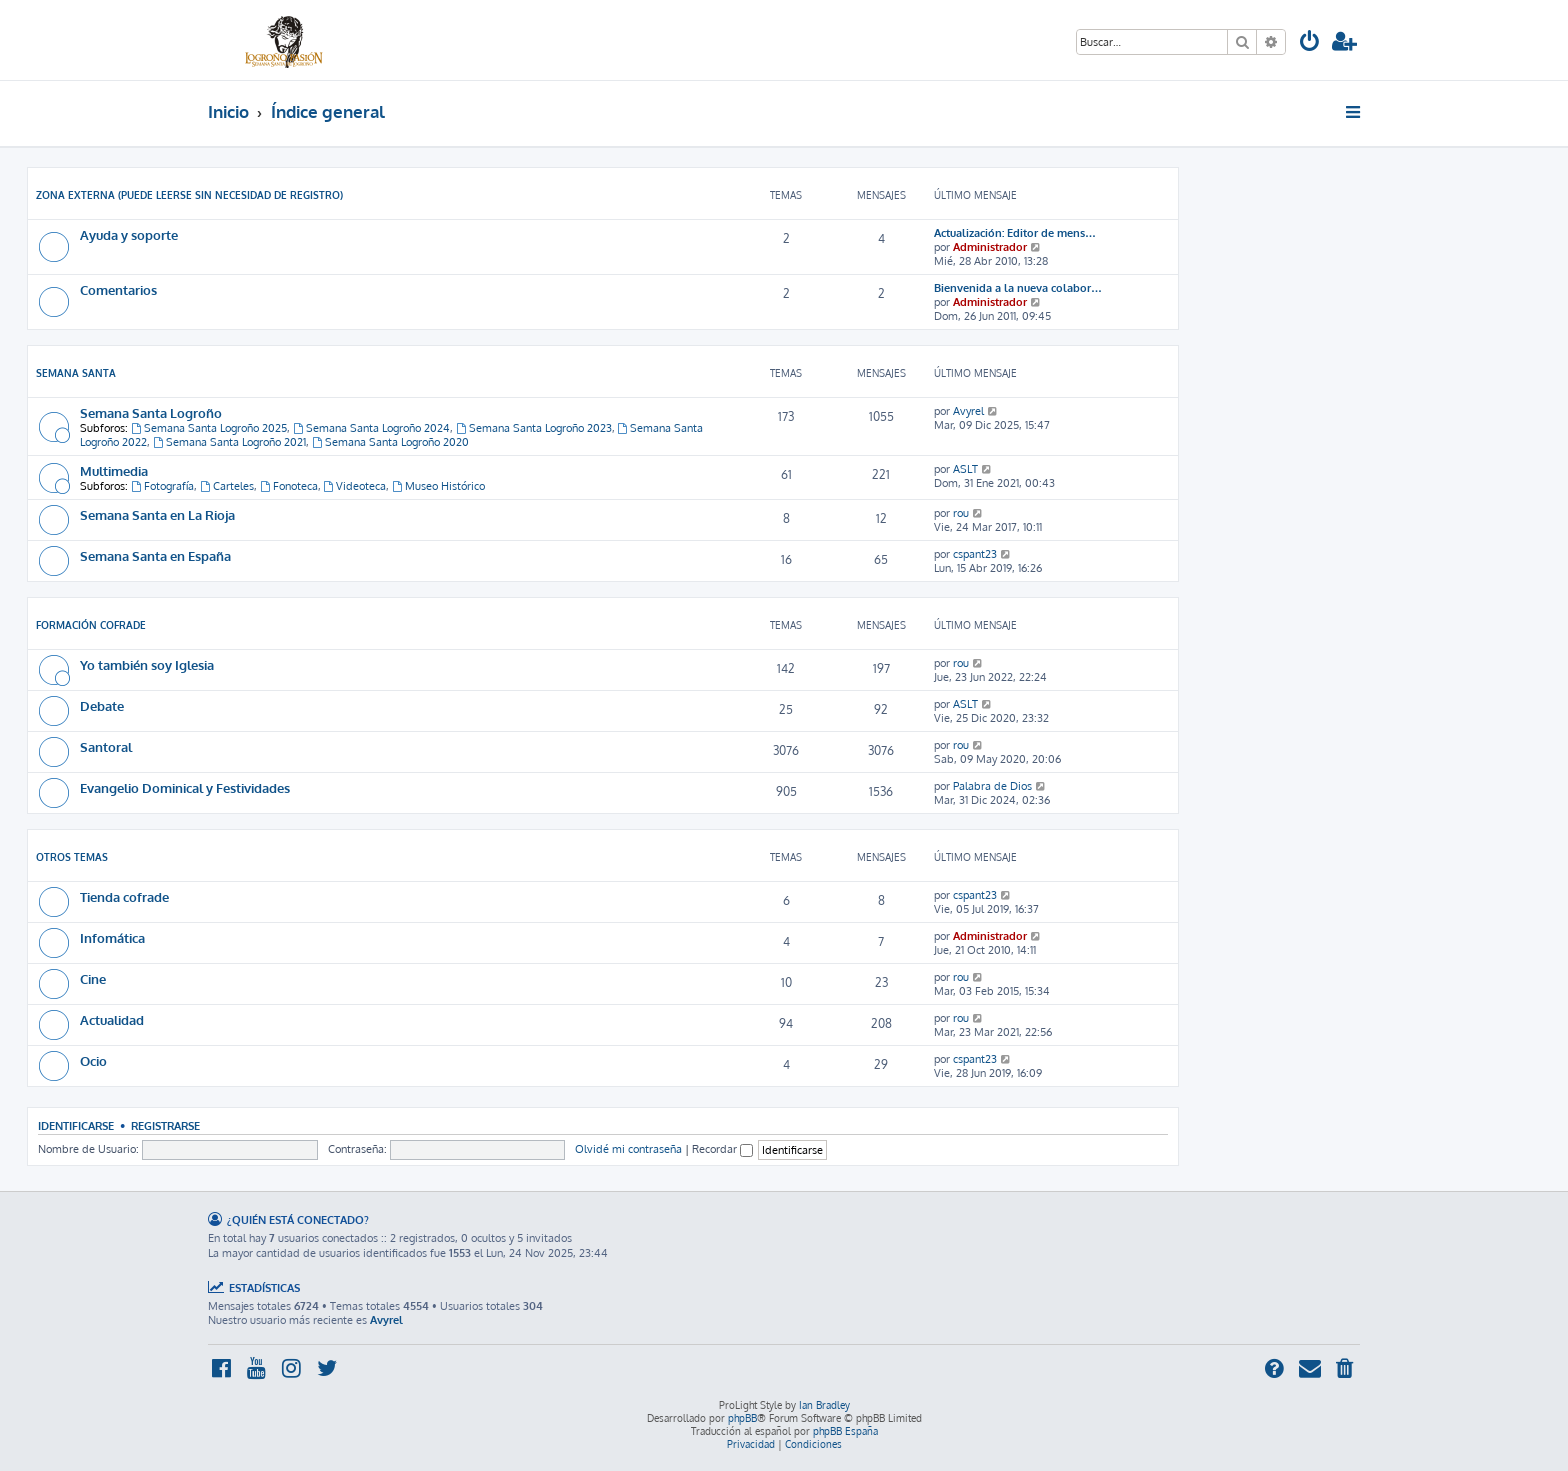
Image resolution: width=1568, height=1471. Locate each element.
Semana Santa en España (155, 555)
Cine (93, 978)
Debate (102, 705)
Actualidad (112, 1019)
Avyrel (968, 411)
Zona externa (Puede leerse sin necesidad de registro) (189, 195)
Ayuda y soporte (129, 234)
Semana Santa (76, 373)
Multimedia (114, 470)
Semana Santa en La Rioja (157, 514)
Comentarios (118, 289)
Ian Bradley (824, 1405)
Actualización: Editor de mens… (1015, 233)
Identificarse (76, 1125)
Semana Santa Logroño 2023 (534, 428)
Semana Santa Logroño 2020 (390, 442)
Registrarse (165, 1125)
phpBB (742, 1418)
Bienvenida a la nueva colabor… (1018, 288)
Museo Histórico (438, 486)
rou (961, 513)
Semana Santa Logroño (151, 412)
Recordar (722, 1149)
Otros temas (72, 857)
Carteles (227, 486)
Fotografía (162, 486)
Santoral (106, 746)
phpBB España (845, 1431)
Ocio (93, 1060)
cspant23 (975, 554)
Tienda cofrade (124, 896)
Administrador (990, 247)
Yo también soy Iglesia (147, 664)
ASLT (965, 469)
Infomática (112, 937)
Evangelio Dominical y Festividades (185, 787)
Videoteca (355, 486)
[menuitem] (1310, 43)
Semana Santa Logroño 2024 (371, 428)
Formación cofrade (91, 625)
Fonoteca (289, 486)
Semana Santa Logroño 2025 (209, 428)
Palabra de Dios (992, 786)
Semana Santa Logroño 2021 (229, 442)
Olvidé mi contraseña (628, 1149)
